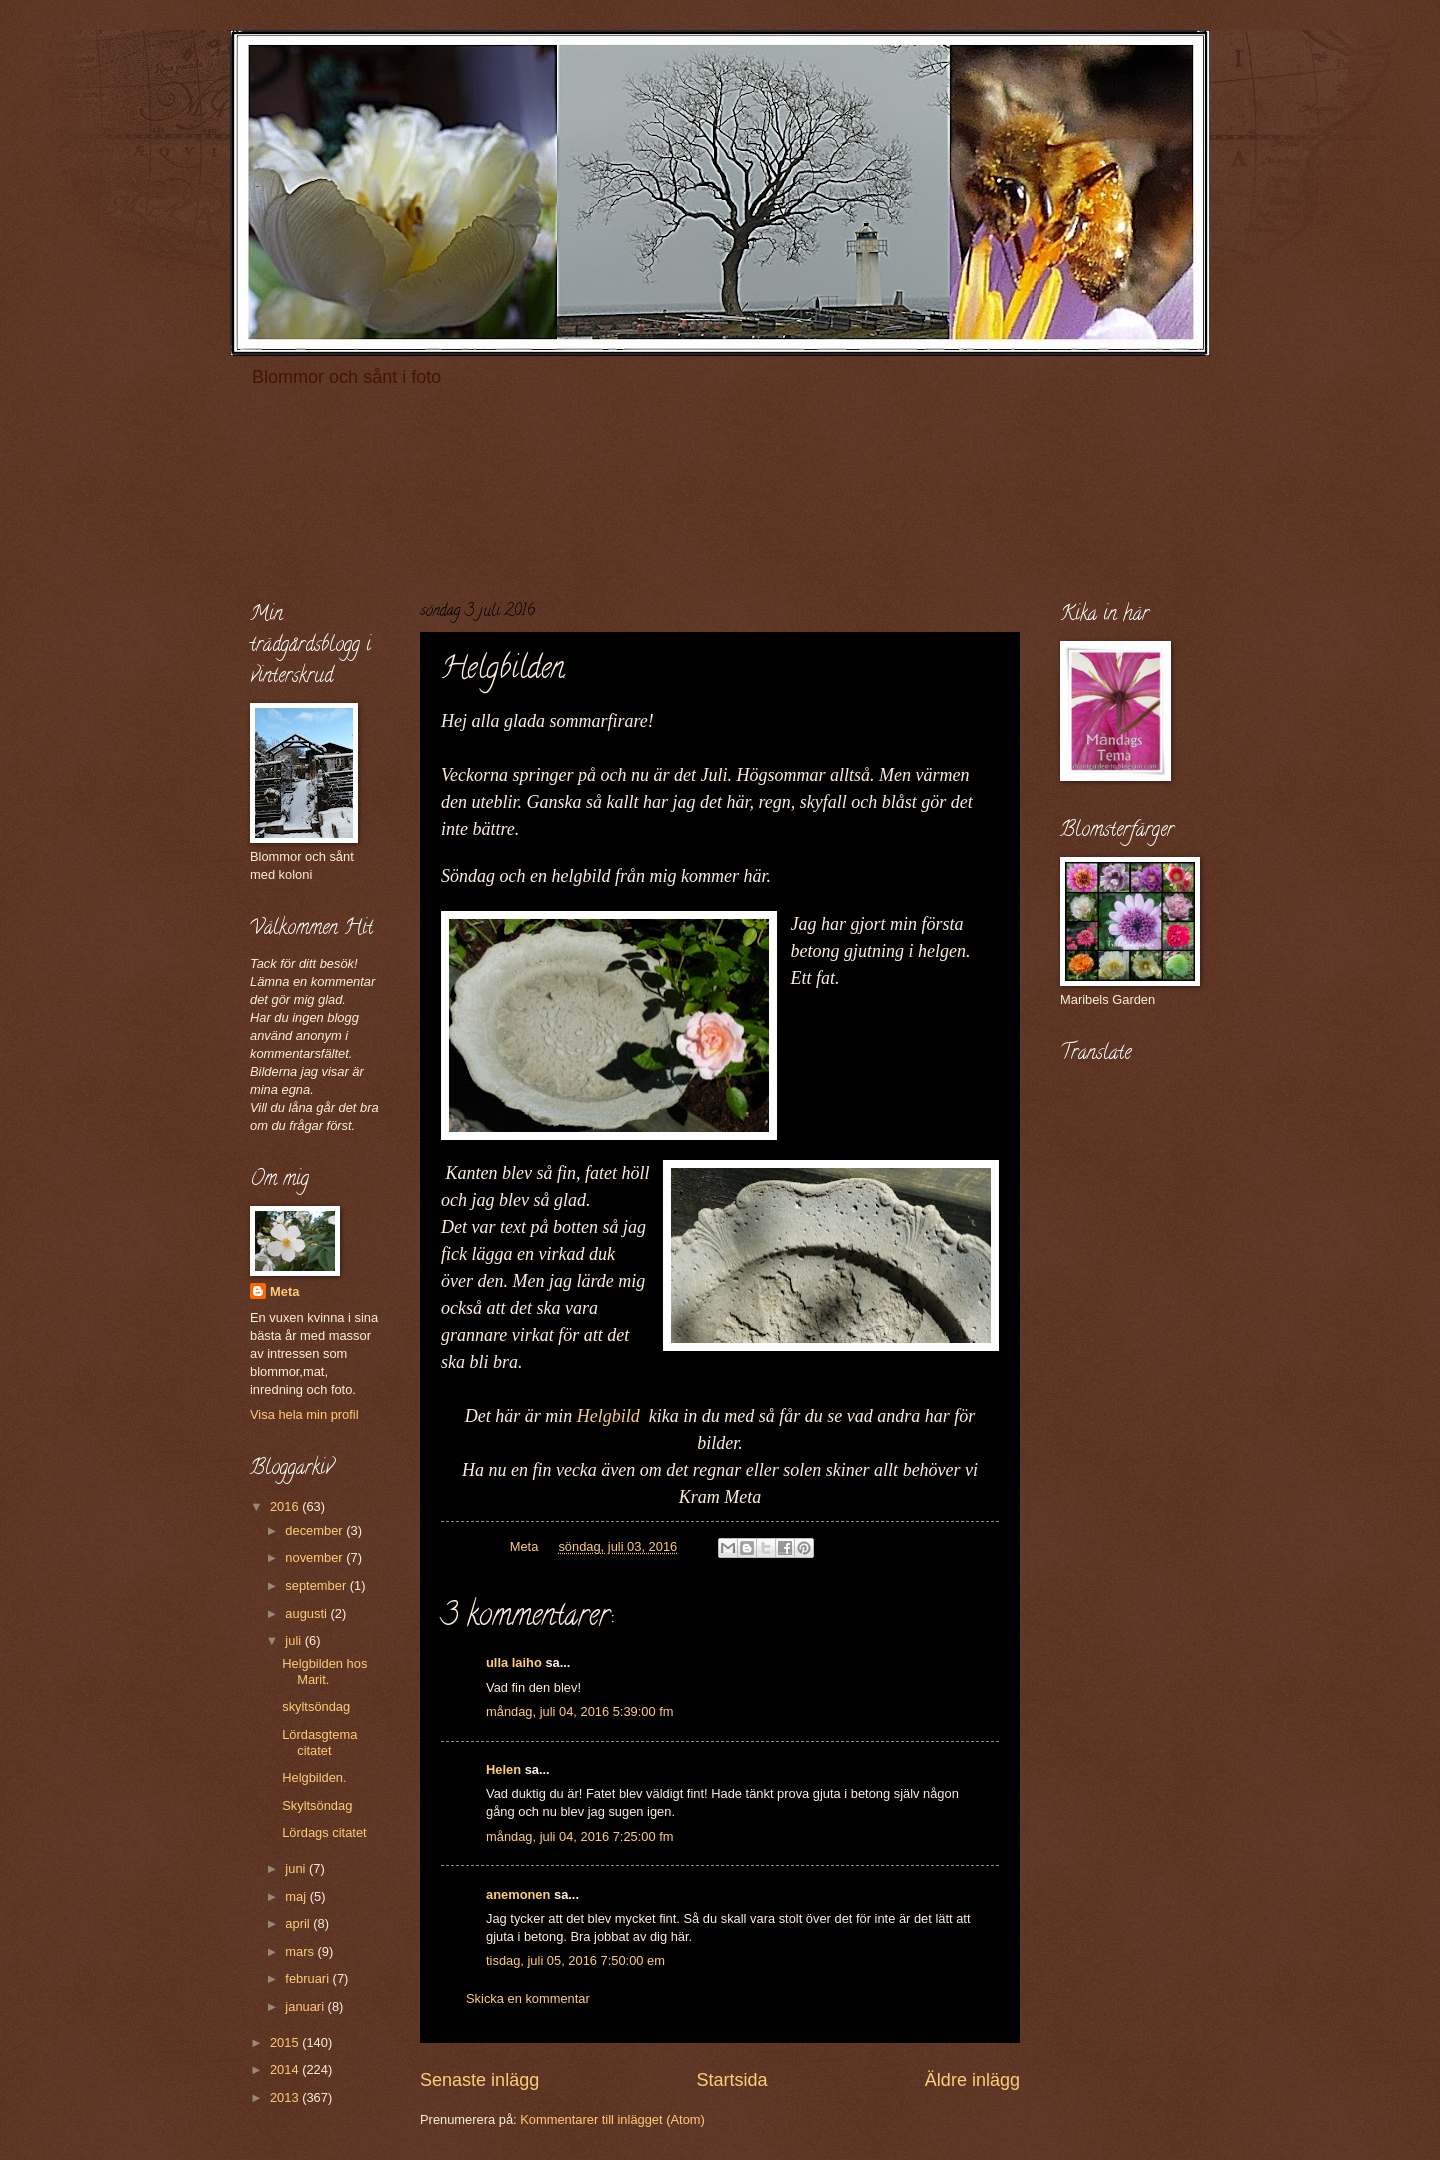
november (315, 1557)
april (299, 1923)
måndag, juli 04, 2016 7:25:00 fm (580, 1836)
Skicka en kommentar (528, 1998)
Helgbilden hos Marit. (324, 1671)
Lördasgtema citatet (319, 1742)
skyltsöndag (316, 1706)
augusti (307, 1613)
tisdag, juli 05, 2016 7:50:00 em (575, 1960)
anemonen (518, 1894)
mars (301, 1951)
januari (306, 2006)
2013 (286, 2097)
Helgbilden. (314, 1777)
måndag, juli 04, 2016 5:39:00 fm (580, 1711)
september (317, 1585)
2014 (286, 2069)
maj (297, 1896)
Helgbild (613, 1416)
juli (294, 1640)
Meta (284, 1291)
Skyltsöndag (317, 1805)
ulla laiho (514, 1662)
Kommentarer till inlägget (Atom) (612, 2119)
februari (308, 1978)
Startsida (731, 2080)
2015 (286, 2042)
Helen (503, 1769)
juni (297, 1868)
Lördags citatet (324, 1832)
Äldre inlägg (972, 2080)
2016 (286, 1506)
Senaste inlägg (479, 2080)
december (315, 1530)
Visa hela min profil (304, 1414)
